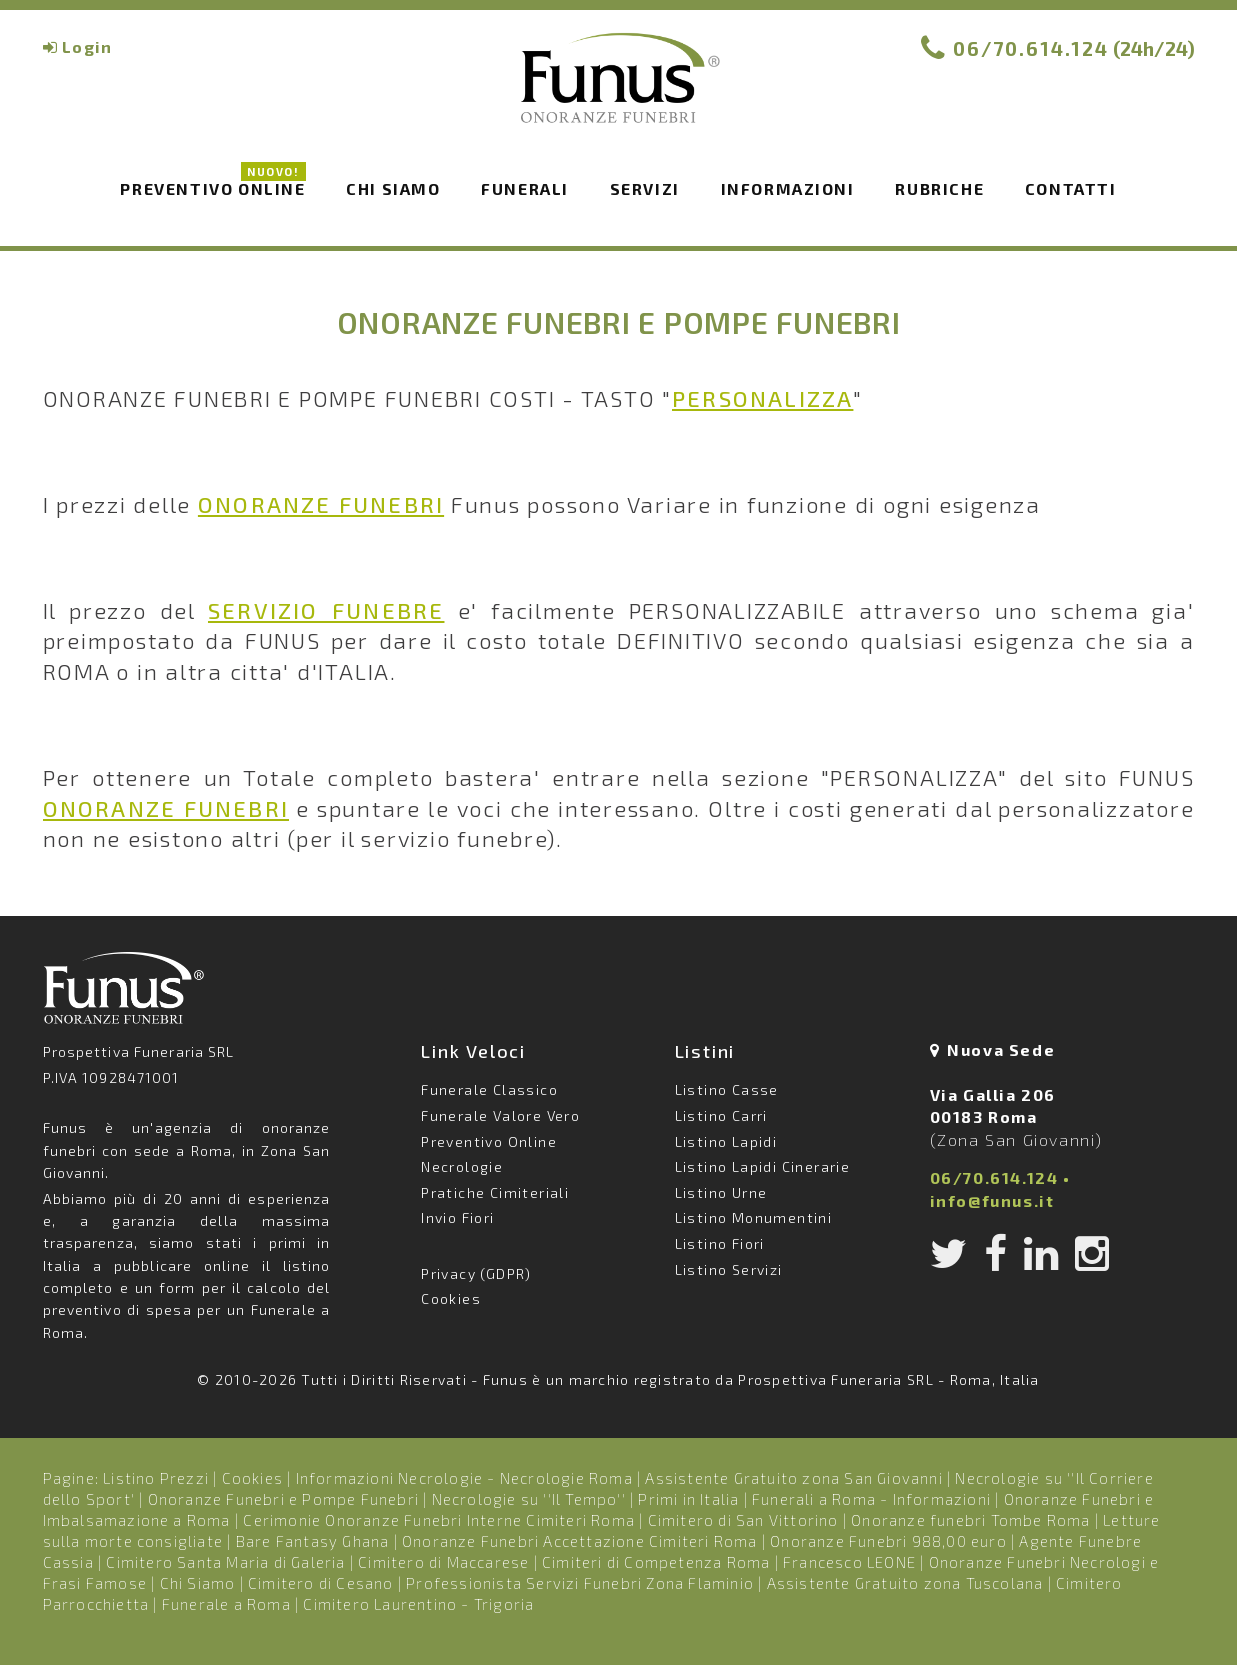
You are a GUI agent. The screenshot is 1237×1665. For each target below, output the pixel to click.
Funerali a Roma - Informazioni (871, 1499)
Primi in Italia (688, 1499)
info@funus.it (992, 1200)
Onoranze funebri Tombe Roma (970, 1520)
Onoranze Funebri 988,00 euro (888, 1541)
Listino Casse (727, 1089)
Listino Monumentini (754, 1217)
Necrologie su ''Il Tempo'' (529, 1499)
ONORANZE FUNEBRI (321, 504)
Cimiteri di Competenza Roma (656, 1562)
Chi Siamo (198, 1583)
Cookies (451, 1298)
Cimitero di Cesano (321, 1583)
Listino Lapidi (726, 1141)
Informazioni (788, 188)
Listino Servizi (729, 1269)
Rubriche (939, 188)
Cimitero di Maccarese (443, 1562)
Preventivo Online (212, 187)
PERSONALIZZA (762, 398)
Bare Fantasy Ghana (313, 1541)
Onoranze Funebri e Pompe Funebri (283, 1499)
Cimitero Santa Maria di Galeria (225, 1562)
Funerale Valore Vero (500, 1115)
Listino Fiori (720, 1243)
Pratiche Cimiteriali (495, 1192)
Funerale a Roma (226, 1604)
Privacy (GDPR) (476, 1273)
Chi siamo (393, 188)
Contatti (1071, 188)
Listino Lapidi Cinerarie (763, 1166)
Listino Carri (721, 1115)
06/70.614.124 (1031, 48)
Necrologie (462, 1166)
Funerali (525, 188)
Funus (619, 91)
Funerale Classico (489, 1089)
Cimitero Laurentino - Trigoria (418, 1604)
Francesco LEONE (849, 1562)
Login (87, 46)
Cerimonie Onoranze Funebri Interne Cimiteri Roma (439, 1520)
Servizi (645, 188)
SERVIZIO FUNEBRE (326, 610)
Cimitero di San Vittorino (743, 1520)
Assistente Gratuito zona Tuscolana (905, 1583)
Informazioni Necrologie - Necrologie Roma (464, 1478)
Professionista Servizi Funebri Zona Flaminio (580, 1583)
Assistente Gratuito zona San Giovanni (793, 1478)
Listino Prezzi (156, 1478)
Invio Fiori (457, 1217)
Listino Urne (721, 1192)
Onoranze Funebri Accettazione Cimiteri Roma (580, 1541)
